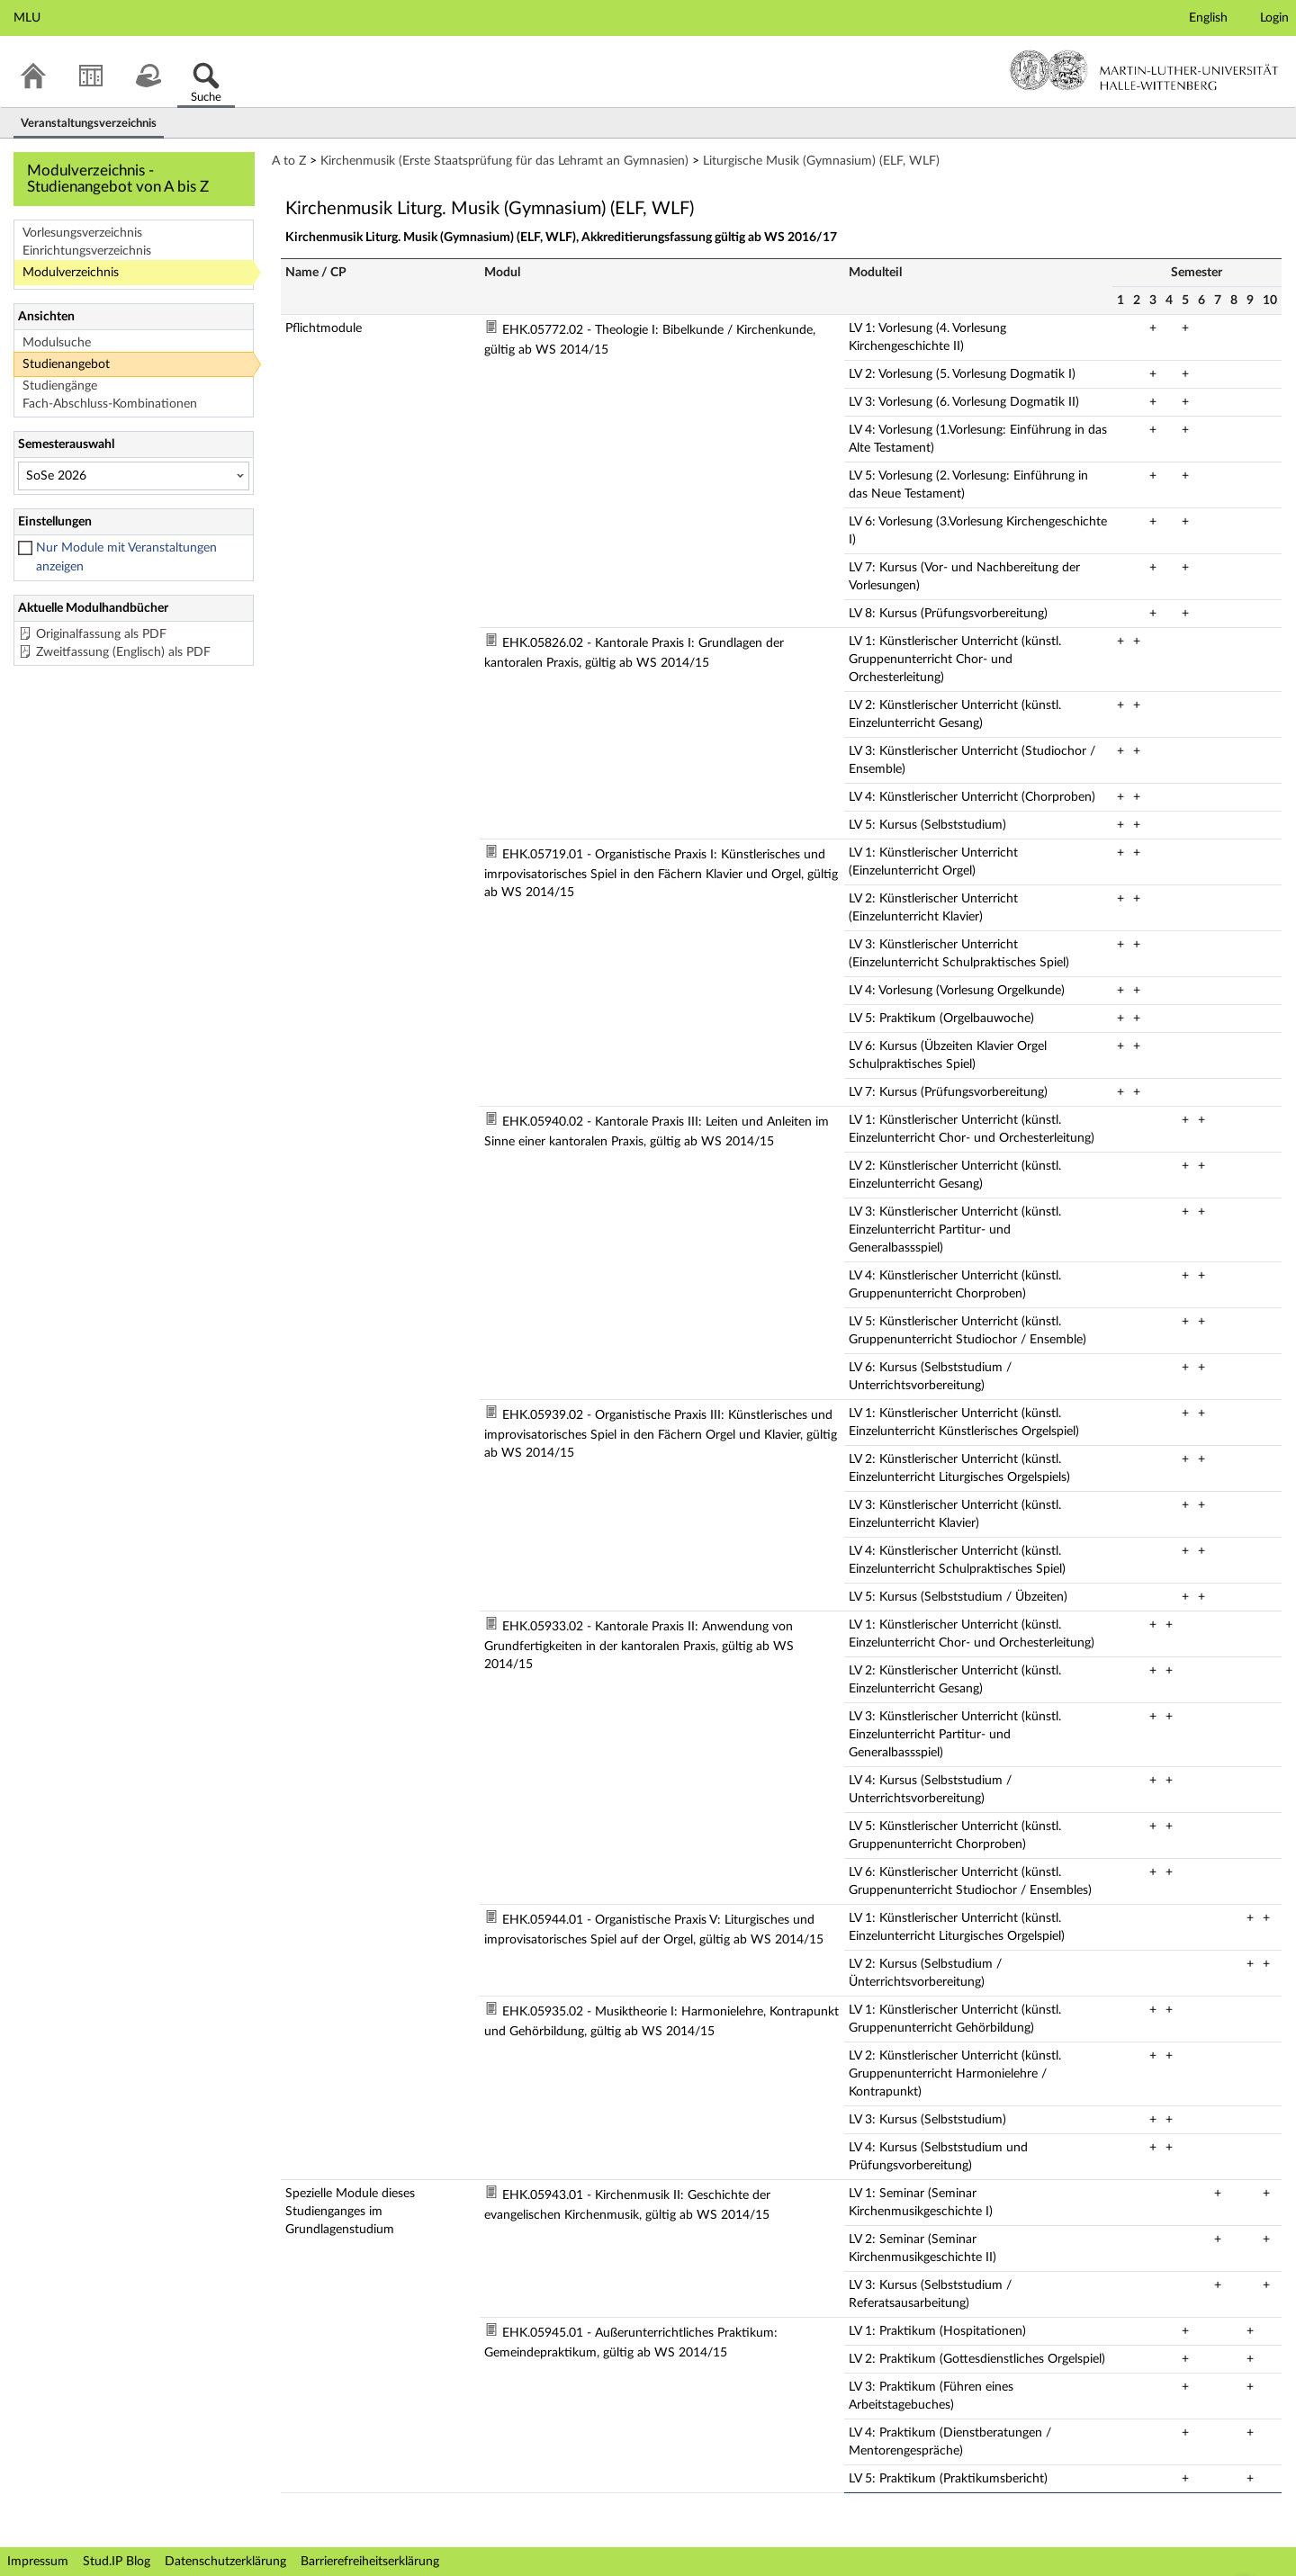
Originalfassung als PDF (101, 634)
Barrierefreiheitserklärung (370, 2561)
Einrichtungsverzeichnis (86, 251)
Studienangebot (66, 364)
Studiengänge (59, 386)
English (1208, 18)
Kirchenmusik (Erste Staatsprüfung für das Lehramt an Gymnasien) (504, 161)
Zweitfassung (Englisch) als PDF (123, 652)
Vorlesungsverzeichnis (82, 233)
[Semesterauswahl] (133, 476)
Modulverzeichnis (70, 272)
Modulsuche (56, 343)
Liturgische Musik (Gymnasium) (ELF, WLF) (821, 161)
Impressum (37, 2561)
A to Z (289, 161)
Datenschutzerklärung (225, 2561)
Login (1274, 18)
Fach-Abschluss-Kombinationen (109, 404)
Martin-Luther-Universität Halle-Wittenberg (1144, 70)
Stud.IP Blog (116, 2561)
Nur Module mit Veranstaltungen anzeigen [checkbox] (126, 557)
